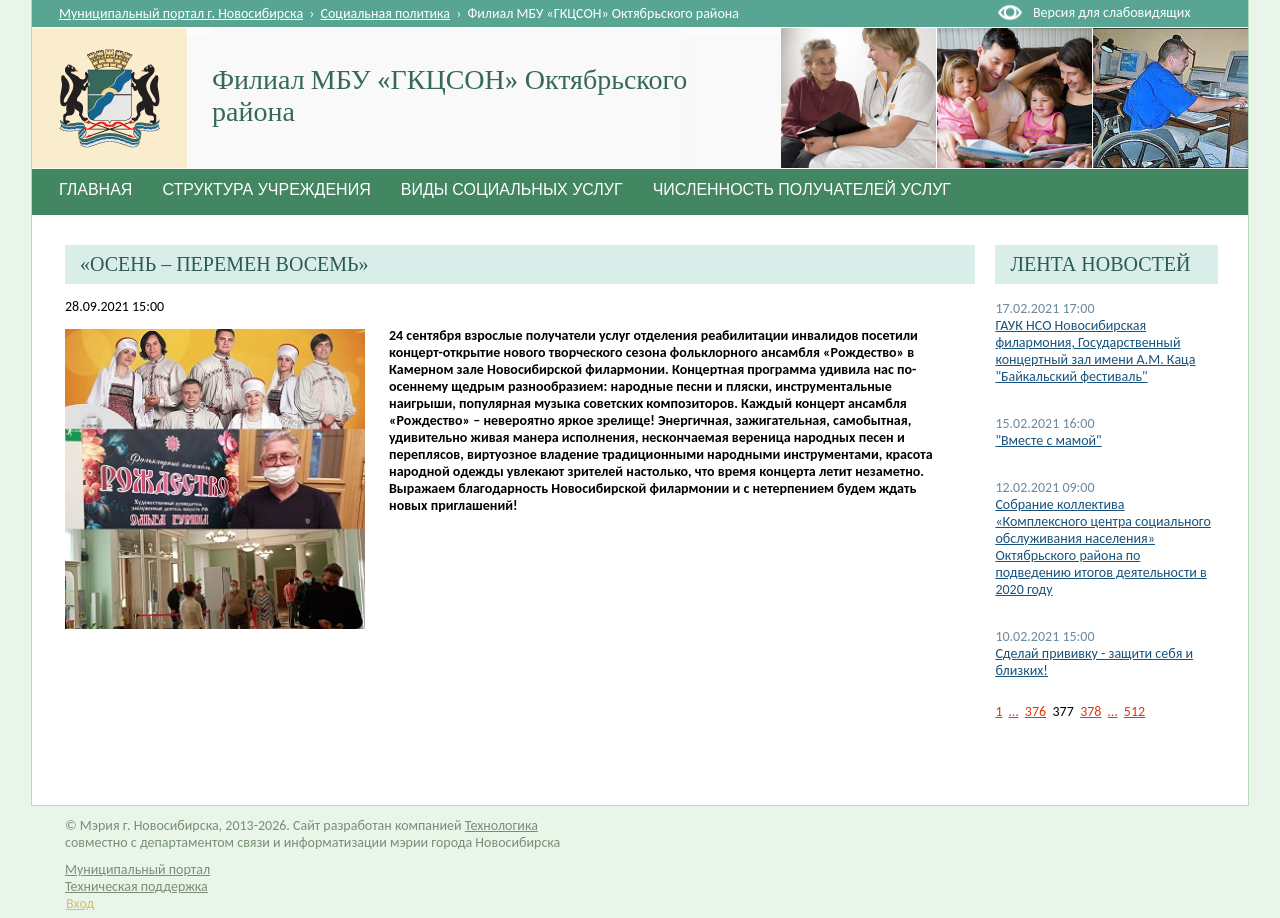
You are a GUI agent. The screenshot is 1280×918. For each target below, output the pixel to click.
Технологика (501, 825)
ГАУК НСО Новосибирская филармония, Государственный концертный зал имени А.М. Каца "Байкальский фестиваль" (1095, 351)
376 (1035, 711)
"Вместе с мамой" (1048, 440)
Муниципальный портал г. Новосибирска (181, 13)
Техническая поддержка (136, 886)
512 (1134, 711)
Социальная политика (386, 13)
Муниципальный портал (137, 869)
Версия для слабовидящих (1111, 12)
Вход (80, 903)
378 (1090, 711)
